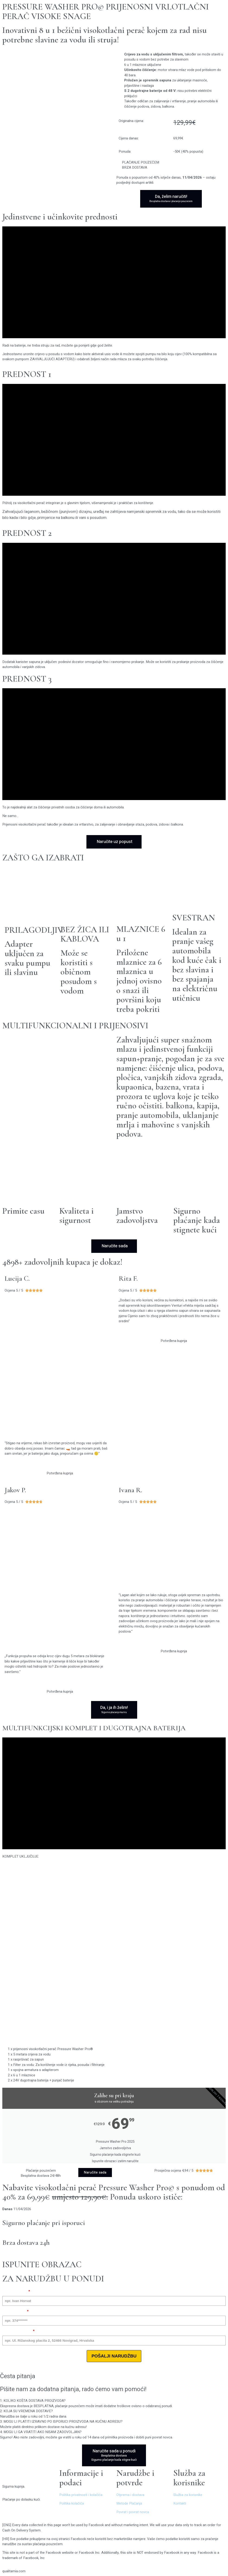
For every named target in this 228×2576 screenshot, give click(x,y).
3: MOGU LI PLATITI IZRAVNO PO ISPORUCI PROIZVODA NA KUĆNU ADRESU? (61, 2421)
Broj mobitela (15, 2311)
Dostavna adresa (18, 2331)
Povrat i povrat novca (132, 2512)
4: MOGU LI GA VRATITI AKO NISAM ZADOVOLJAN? (41, 2431)
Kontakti (179, 2503)
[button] (114, 2400)
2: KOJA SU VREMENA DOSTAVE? (26, 2411)
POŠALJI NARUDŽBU (114, 2356)
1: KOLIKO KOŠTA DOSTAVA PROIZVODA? (33, 2400)
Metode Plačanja (129, 2503)
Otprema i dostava (130, 2494)
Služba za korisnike (187, 2494)
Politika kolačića (71, 2503)
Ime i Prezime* (16, 2291)
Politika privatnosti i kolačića (80, 2494)
